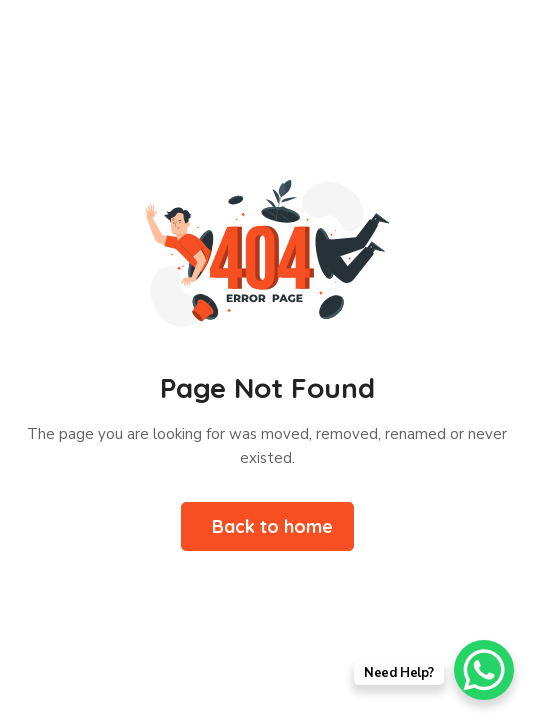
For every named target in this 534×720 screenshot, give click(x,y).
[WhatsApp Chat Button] (484, 670)
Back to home (272, 526)
